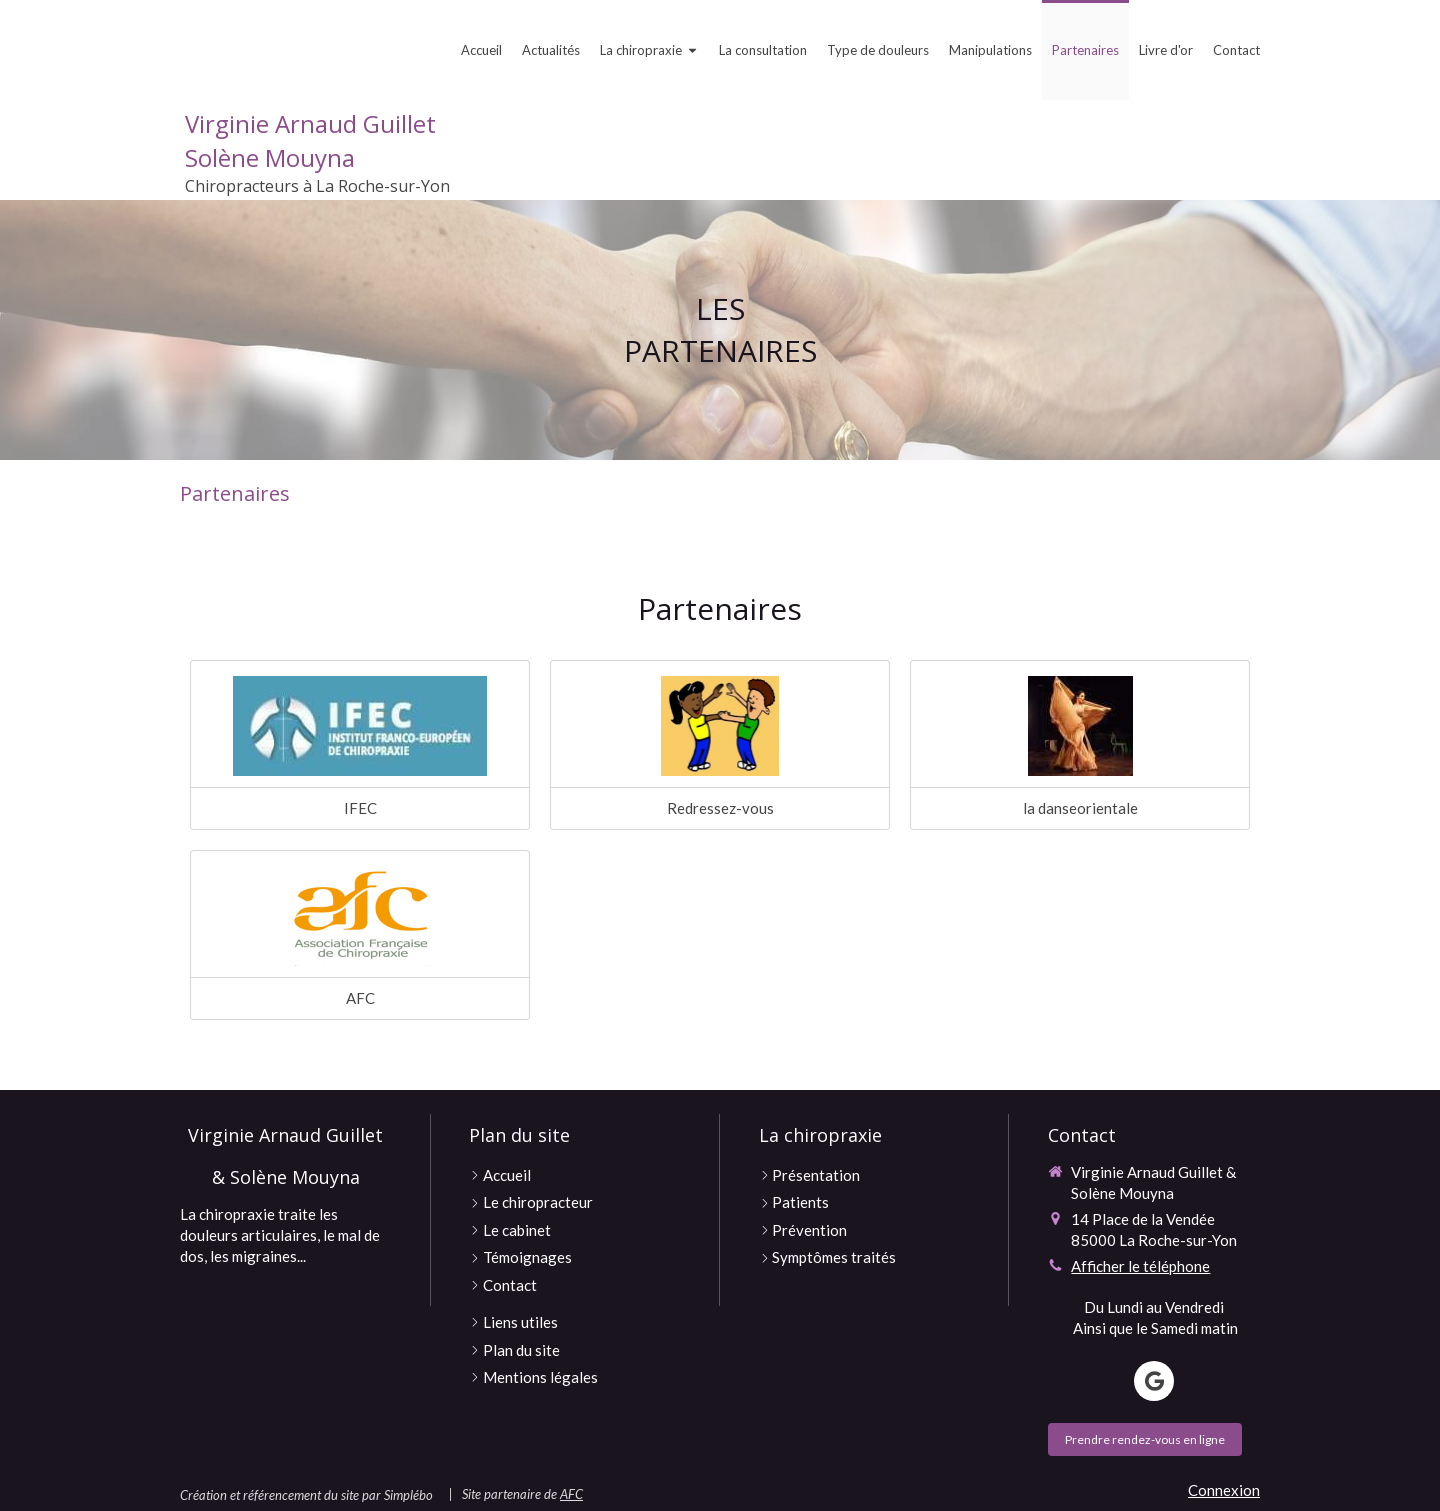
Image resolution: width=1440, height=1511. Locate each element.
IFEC (360, 808)
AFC (360, 998)
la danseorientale (1080, 808)
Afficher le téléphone (1140, 1266)
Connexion (1224, 1490)
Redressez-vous (720, 808)
